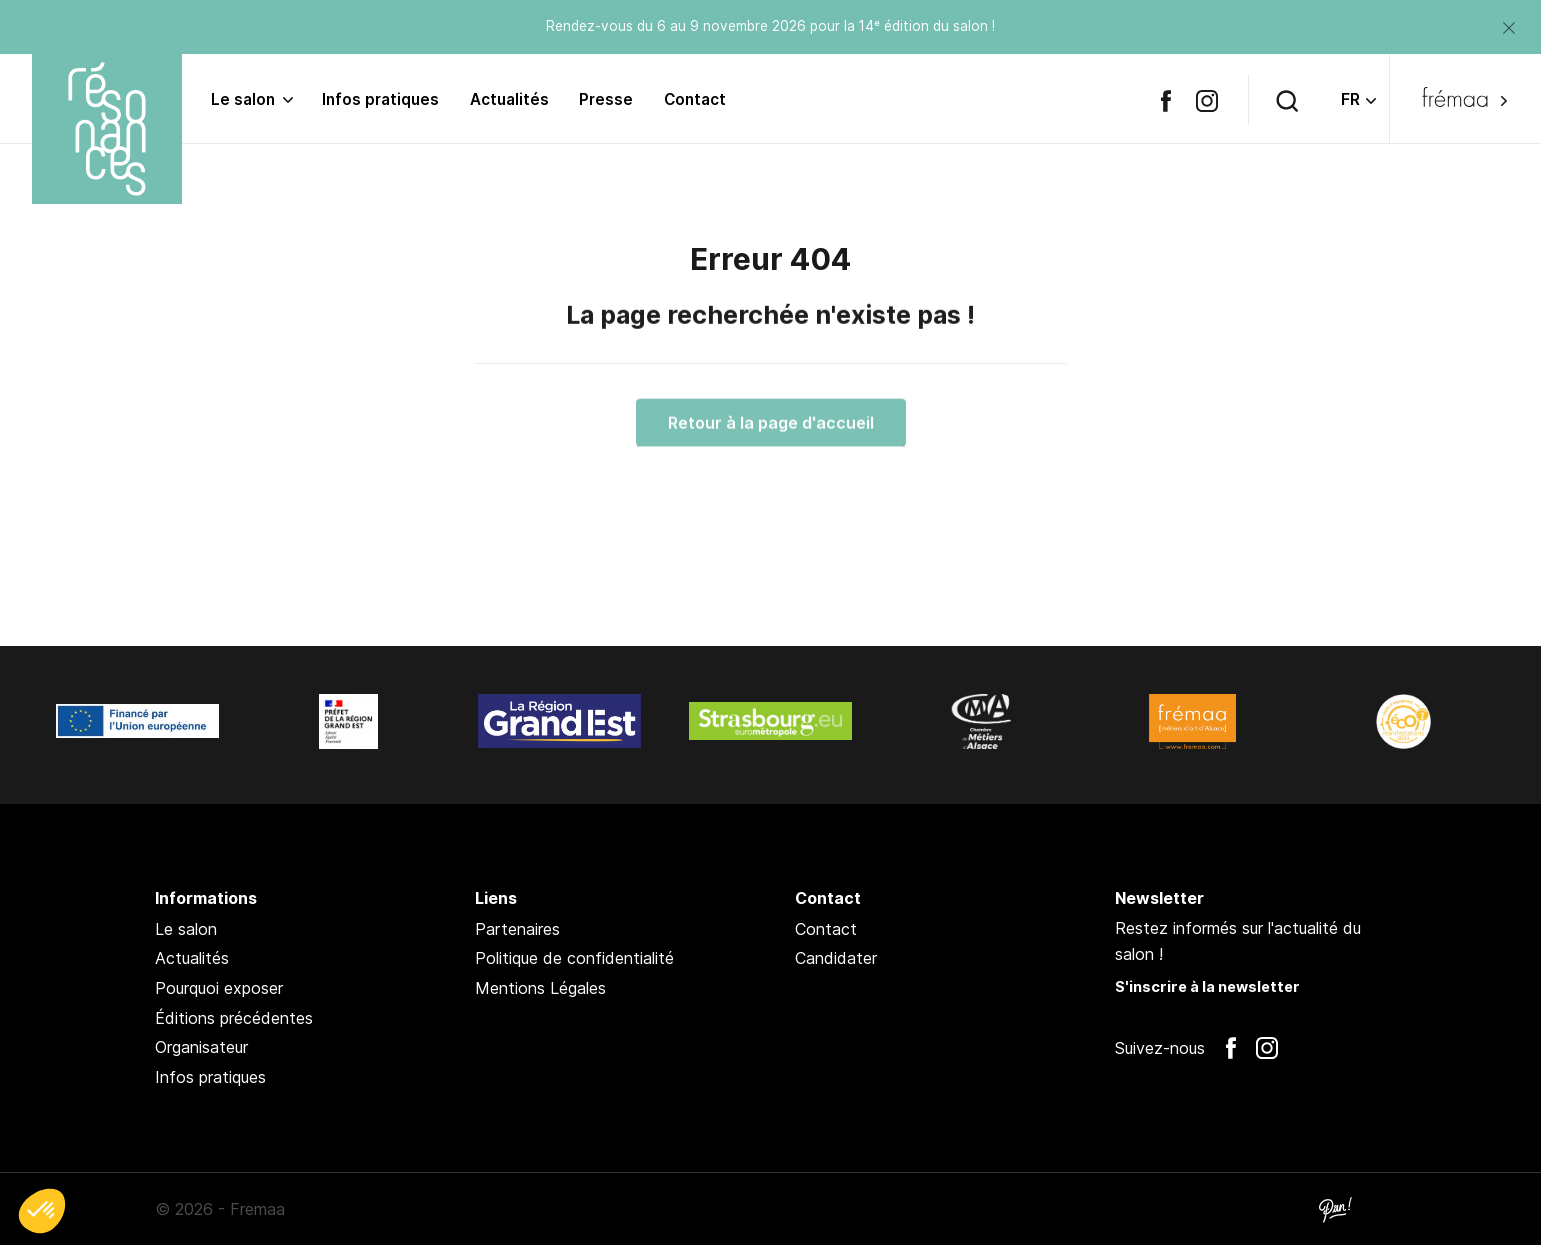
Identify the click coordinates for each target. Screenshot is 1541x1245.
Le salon (243, 99)
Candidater (836, 958)
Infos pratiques (380, 99)
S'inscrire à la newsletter (1207, 986)
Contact (695, 99)
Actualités (509, 99)
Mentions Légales (540, 988)
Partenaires (517, 929)
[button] (42, 1211)
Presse (606, 99)
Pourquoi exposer (219, 988)
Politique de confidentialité (574, 958)
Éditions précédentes (234, 1018)
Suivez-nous (1160, 1048)
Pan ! (1335, 1209)
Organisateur (201, 1047)
